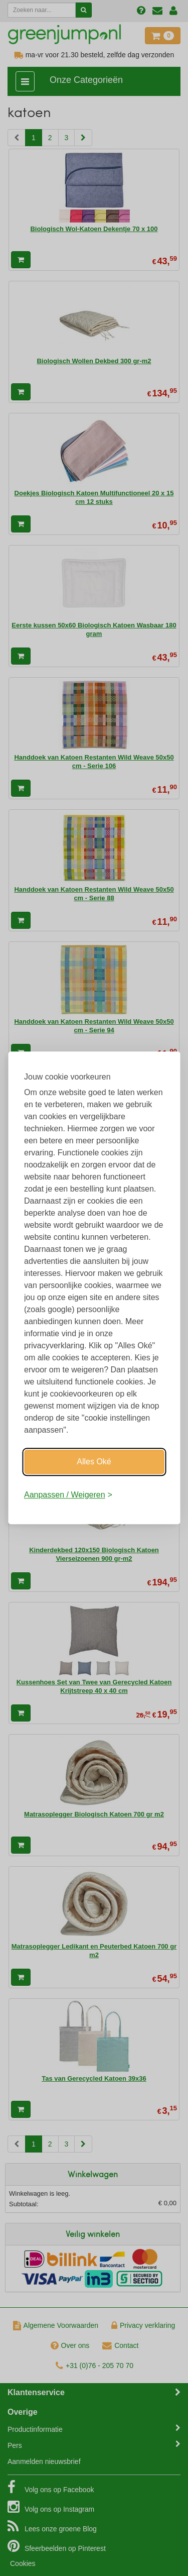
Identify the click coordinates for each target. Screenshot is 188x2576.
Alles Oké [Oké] (94, 1461)
